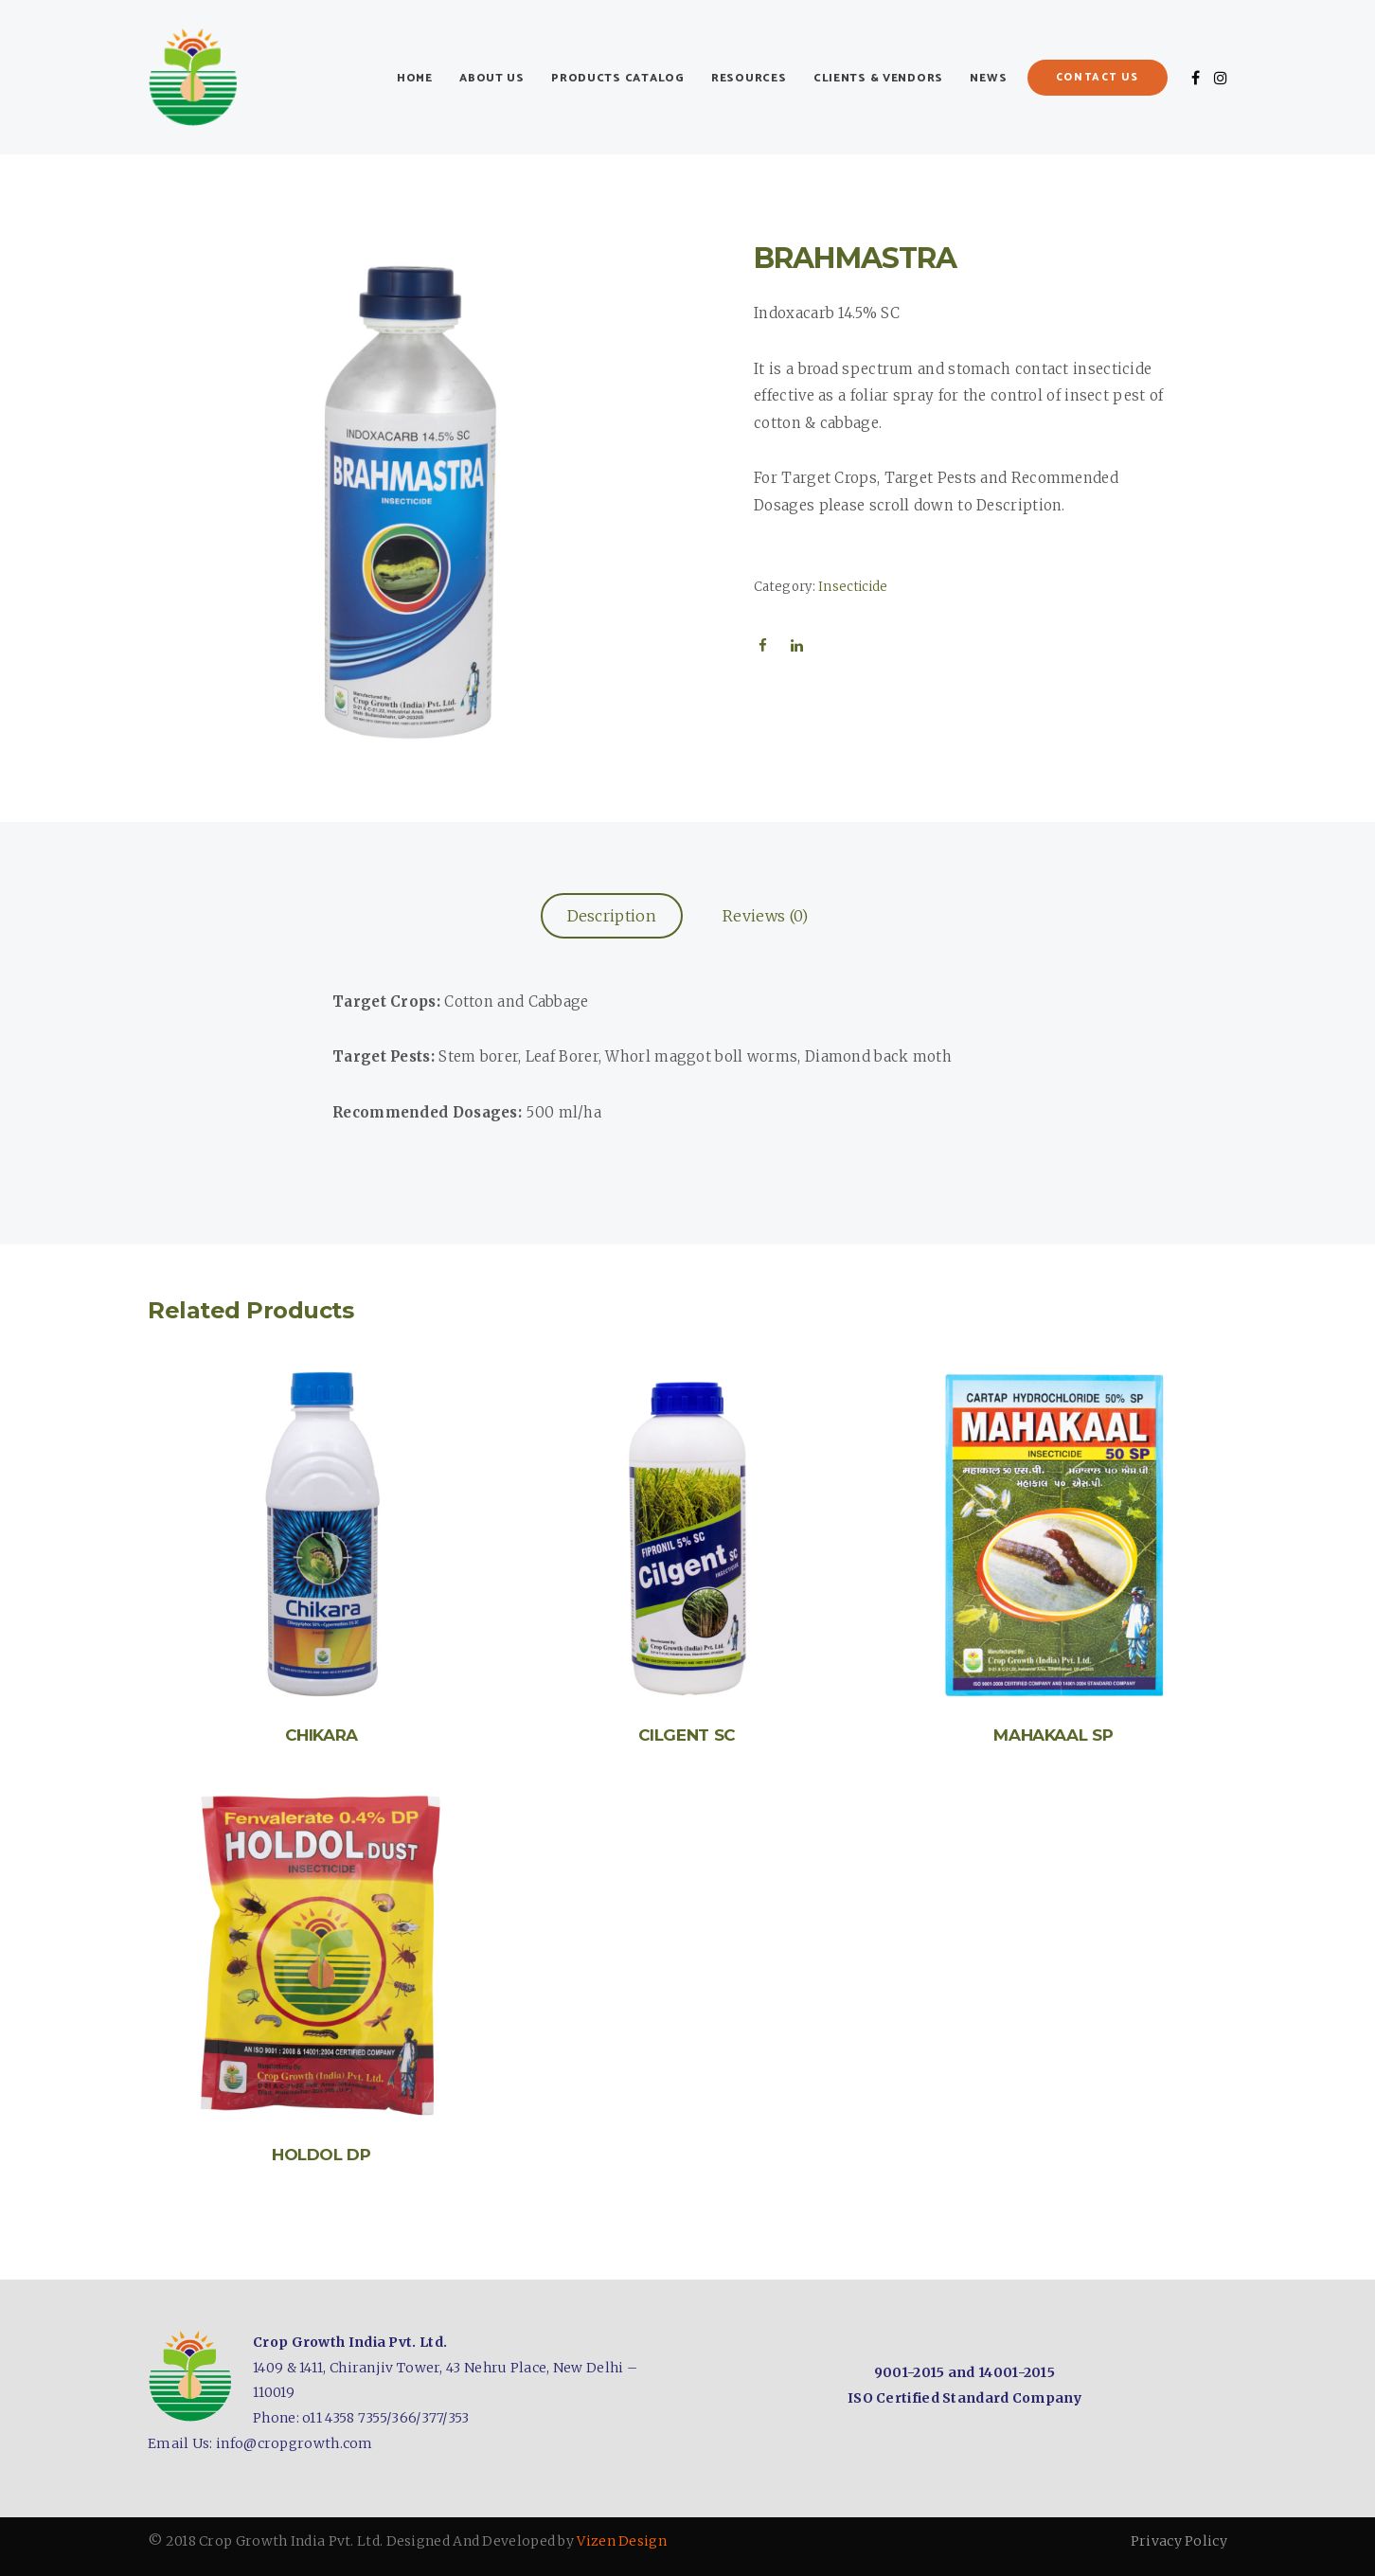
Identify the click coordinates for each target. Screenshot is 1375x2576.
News (988, 78)
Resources (748, 78)
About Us (492, 78)
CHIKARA (322, 1735)
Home (415, 78)
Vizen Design (622, 2540)
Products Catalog (618, 78)
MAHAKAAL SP (1053, 1735)
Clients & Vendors (878, 78)
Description (611, 915)
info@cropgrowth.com (294, 2443)
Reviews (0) (765, 915)
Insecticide (852, 587)
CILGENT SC (687, 1735)
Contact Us (1098, 77)
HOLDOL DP (321, 2154)
